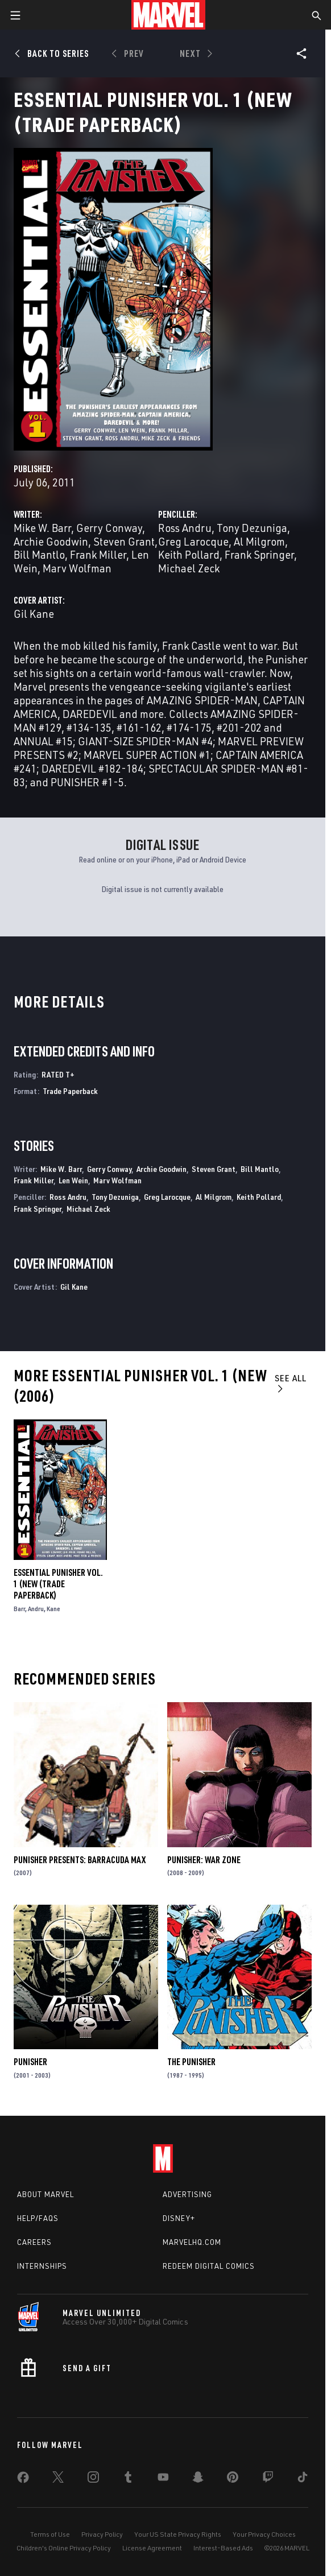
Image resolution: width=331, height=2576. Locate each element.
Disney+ (179, 2218)
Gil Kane (34, 613)
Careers (34, 2242)
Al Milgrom (259, 541)
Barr (19, 1608)
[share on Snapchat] (198, 2479)
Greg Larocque (193, 541)
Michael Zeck (189, 568)
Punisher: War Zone (204, 1859)
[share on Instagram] (93, 2479)
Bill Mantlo (39, 554)
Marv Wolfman (77, 568)
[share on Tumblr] (128, 2479)
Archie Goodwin (51, 541)
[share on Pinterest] (232, 2479)
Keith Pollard (189, 554)
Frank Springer (259, 554)
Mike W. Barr (42, 527)
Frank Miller (98, 554)
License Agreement (152, 2548)
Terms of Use (50, 2534)
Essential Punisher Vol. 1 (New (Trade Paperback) (58, 1584)
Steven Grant (124, 541)
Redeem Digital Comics (209, 2265)
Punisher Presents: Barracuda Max (80, 1859)
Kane (53, 1608)
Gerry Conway (109, 527)
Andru (36, 1608)
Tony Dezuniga (252, 527)
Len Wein (73, 1180)
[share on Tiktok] (302, 2479)
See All (291, 1382)
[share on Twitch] (268, 2479)
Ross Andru (185, 527)
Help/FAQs (38, 2218)
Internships (42, 2265)
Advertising (187, 2194)
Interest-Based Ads (223, 2548)
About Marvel (45, 2194)
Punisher (30, 2061)
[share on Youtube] (163, 2479)
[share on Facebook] (23, 2480)
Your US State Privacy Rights (177, 2534)
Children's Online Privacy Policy (63, 2548)
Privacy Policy (102, 2534)
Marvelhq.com (192, 2242)
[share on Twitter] (58, 2479)
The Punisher (191, 2061)
